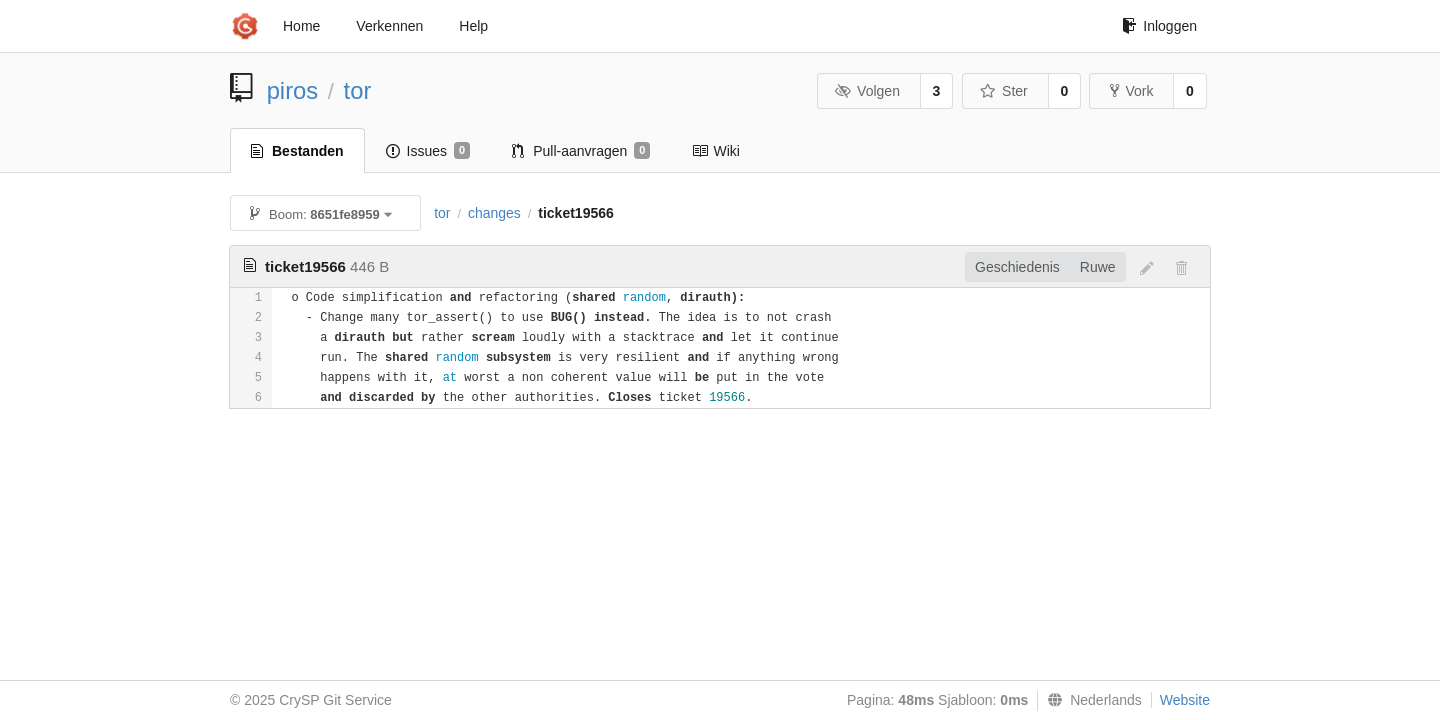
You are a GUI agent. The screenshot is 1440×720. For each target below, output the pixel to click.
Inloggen (1159, 26)
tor (358, 90)
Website (1185, 700)
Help (473, 26)
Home (301, 26)
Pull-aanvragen (581, 151)
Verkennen (389, 26)
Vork (1131, 91)
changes (494, 213)
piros (293, 90)
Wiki (715, 151)
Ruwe (1098, 267)
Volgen (867, 91)
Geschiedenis (1017, 267)
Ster (1004, 91)
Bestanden (297, 151)
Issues (428, 151)
